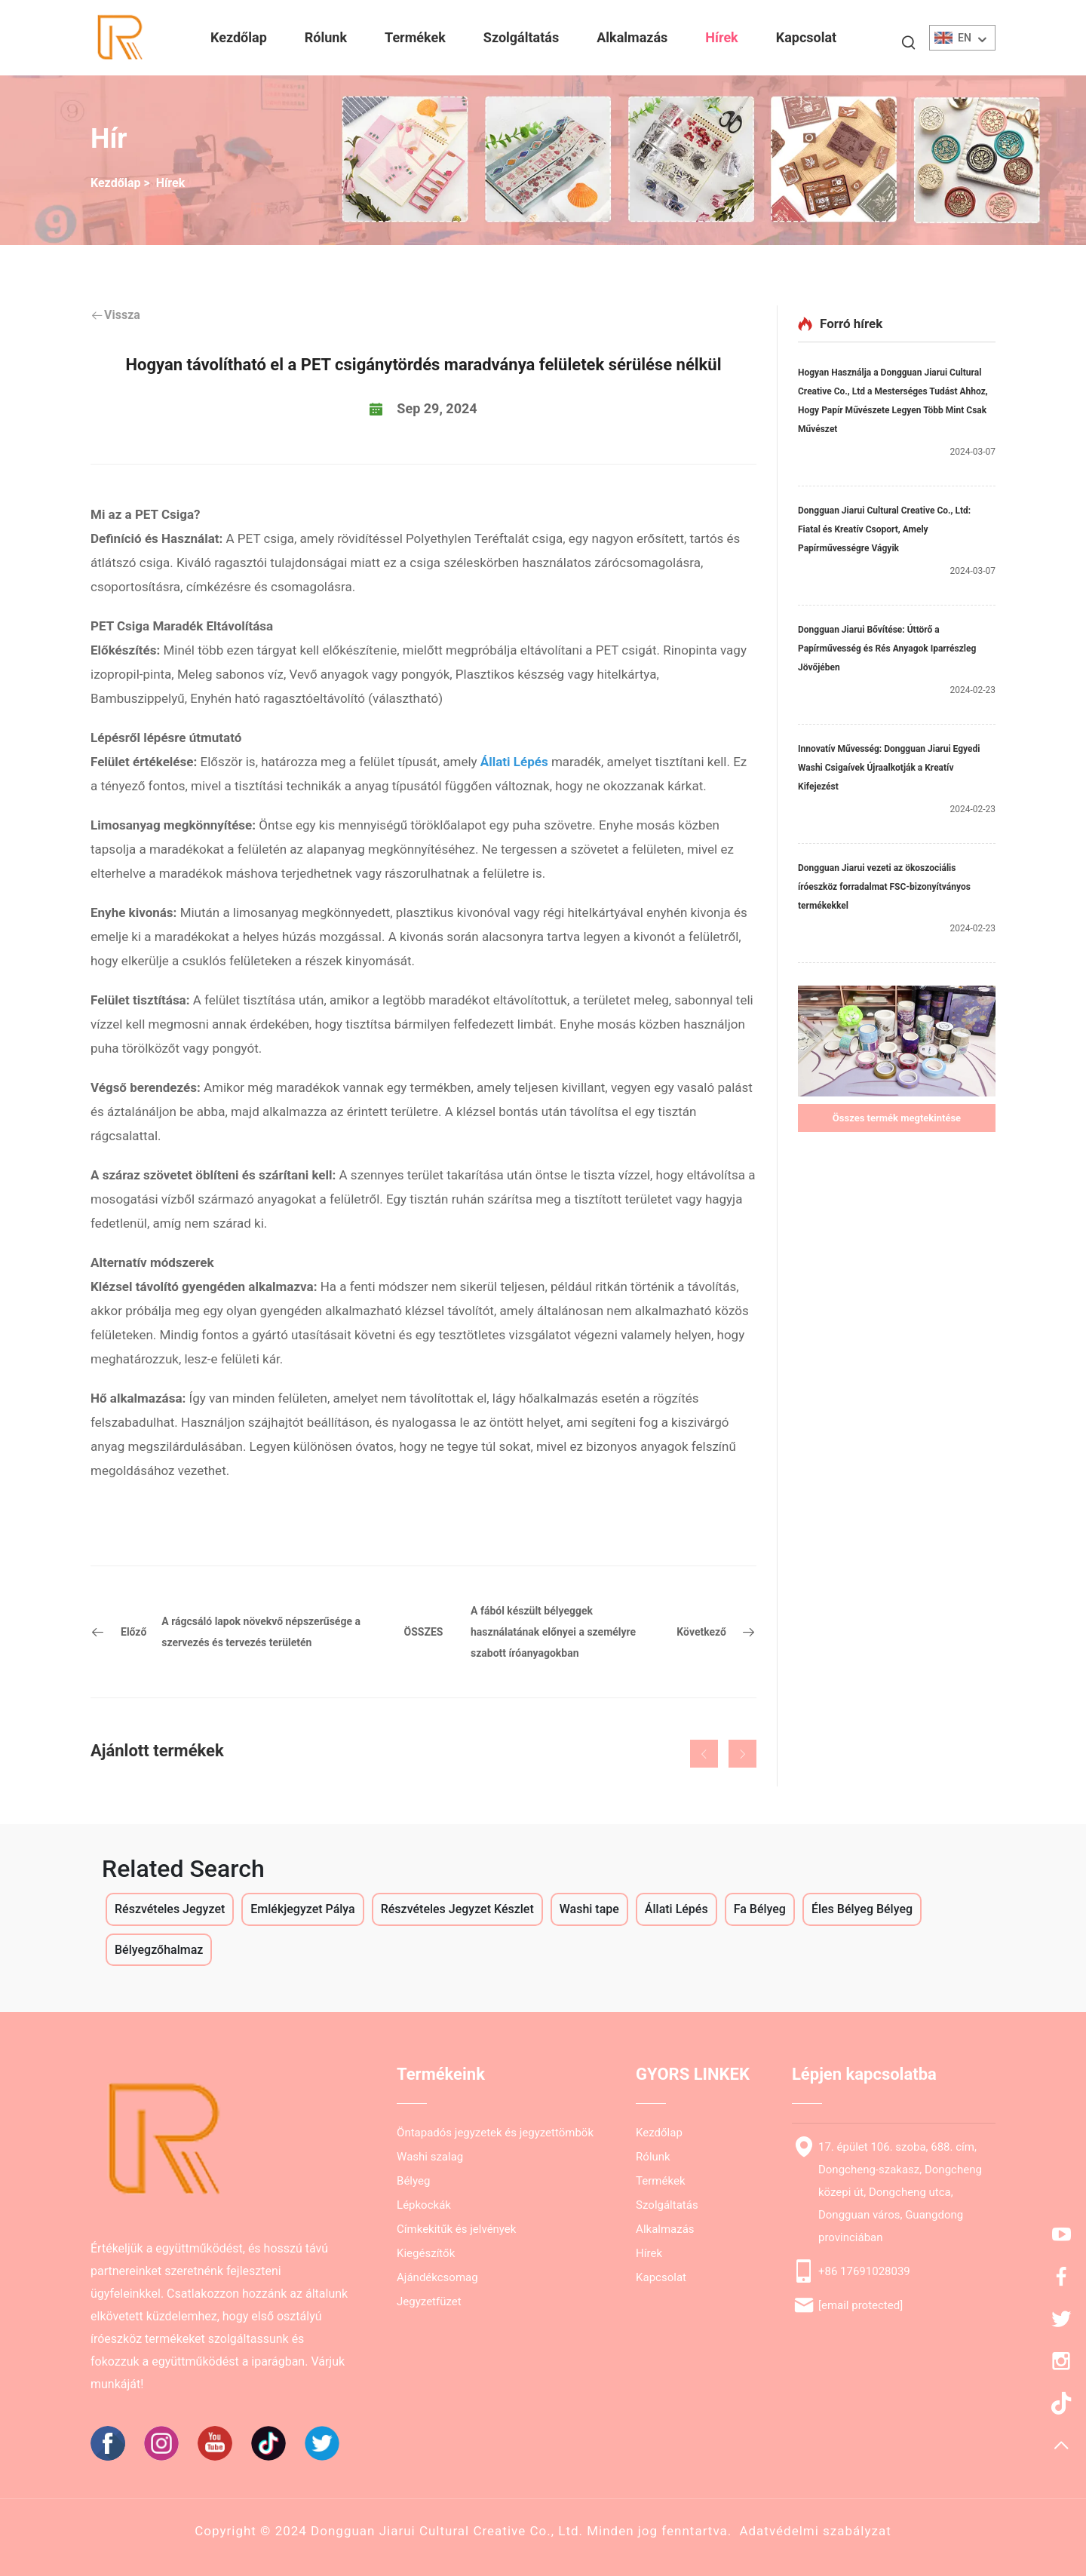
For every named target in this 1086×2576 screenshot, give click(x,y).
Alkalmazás (632, 37)
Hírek (721, 37)
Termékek (415, 37)
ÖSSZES (423, 1632)
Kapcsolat (806, 37)
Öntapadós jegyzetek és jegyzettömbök (495, 2132)
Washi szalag (430, 2157)
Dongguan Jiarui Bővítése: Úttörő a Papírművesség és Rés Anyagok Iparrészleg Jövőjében (887, 648)
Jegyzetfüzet (429, 2301)
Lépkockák (424, 2205)
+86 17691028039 (864, 2271)
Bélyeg (413, 2181)
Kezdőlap (238, 37)
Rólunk (326, 37)
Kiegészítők (426, 2253)
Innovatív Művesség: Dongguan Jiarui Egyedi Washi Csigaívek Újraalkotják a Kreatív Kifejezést (889, 768)
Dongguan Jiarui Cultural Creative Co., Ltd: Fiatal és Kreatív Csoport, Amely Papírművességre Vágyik (884, 529)
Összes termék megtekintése (897, 1118)
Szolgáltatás (521, 37)
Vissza (115, 315)
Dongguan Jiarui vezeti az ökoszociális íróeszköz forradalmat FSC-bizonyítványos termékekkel (884, 887)
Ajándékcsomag (437, 2277)
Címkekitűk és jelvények (456, 2229)
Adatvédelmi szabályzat (815, 2530)
